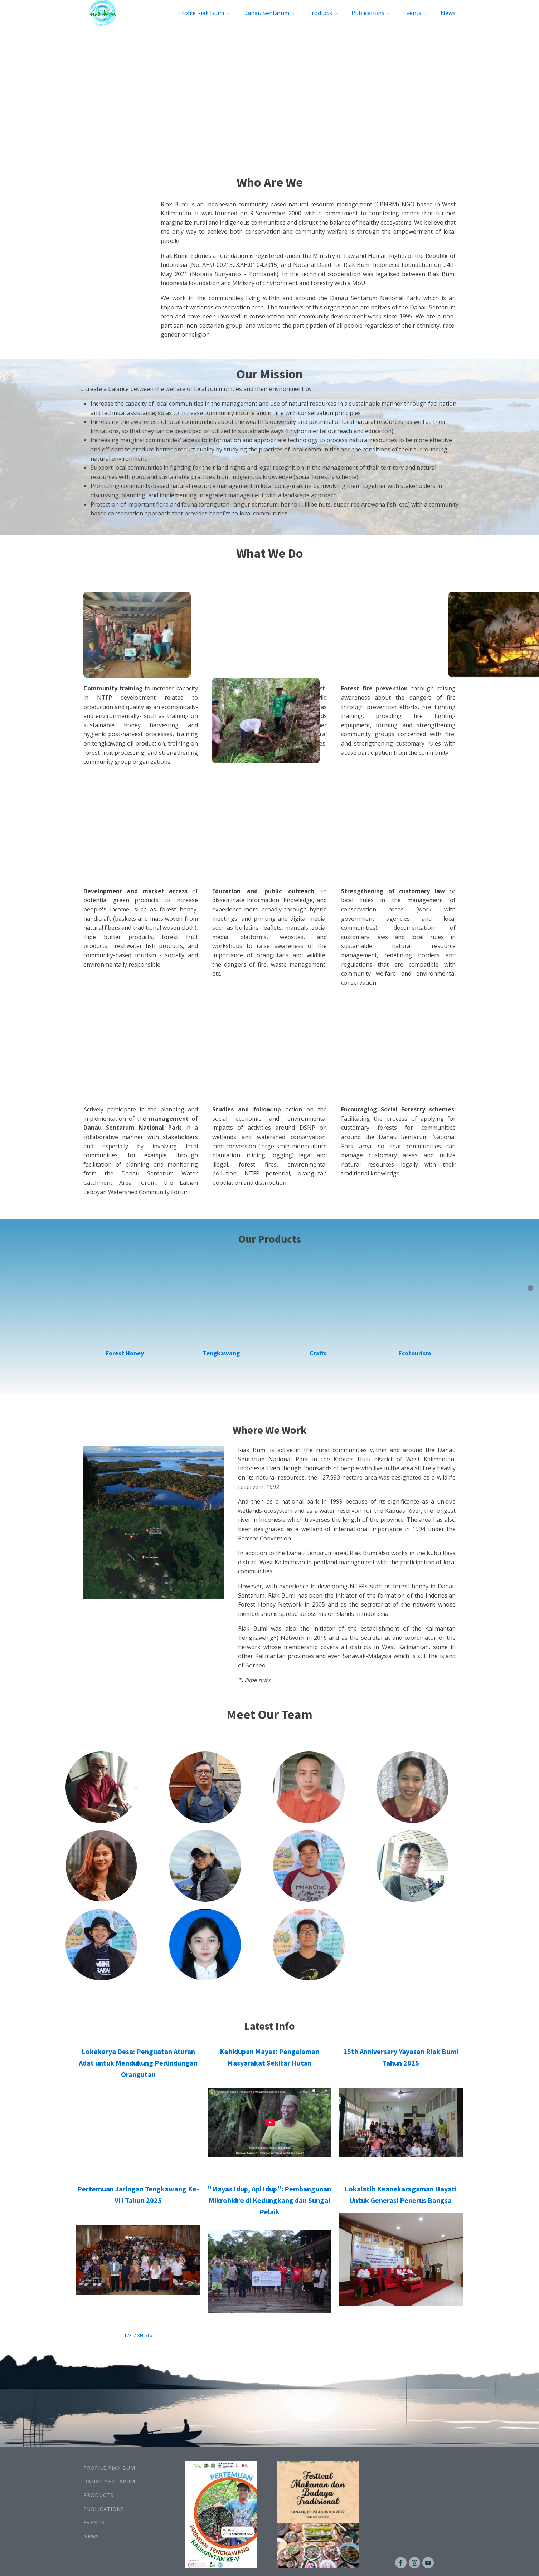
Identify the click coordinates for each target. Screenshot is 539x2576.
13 (137, 2335)
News (448, 13)
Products (320, 13)
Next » (146, 2335)
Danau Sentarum (266, 13)
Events (412, 13)
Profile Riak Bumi (201, 13)
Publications (367, 13)
